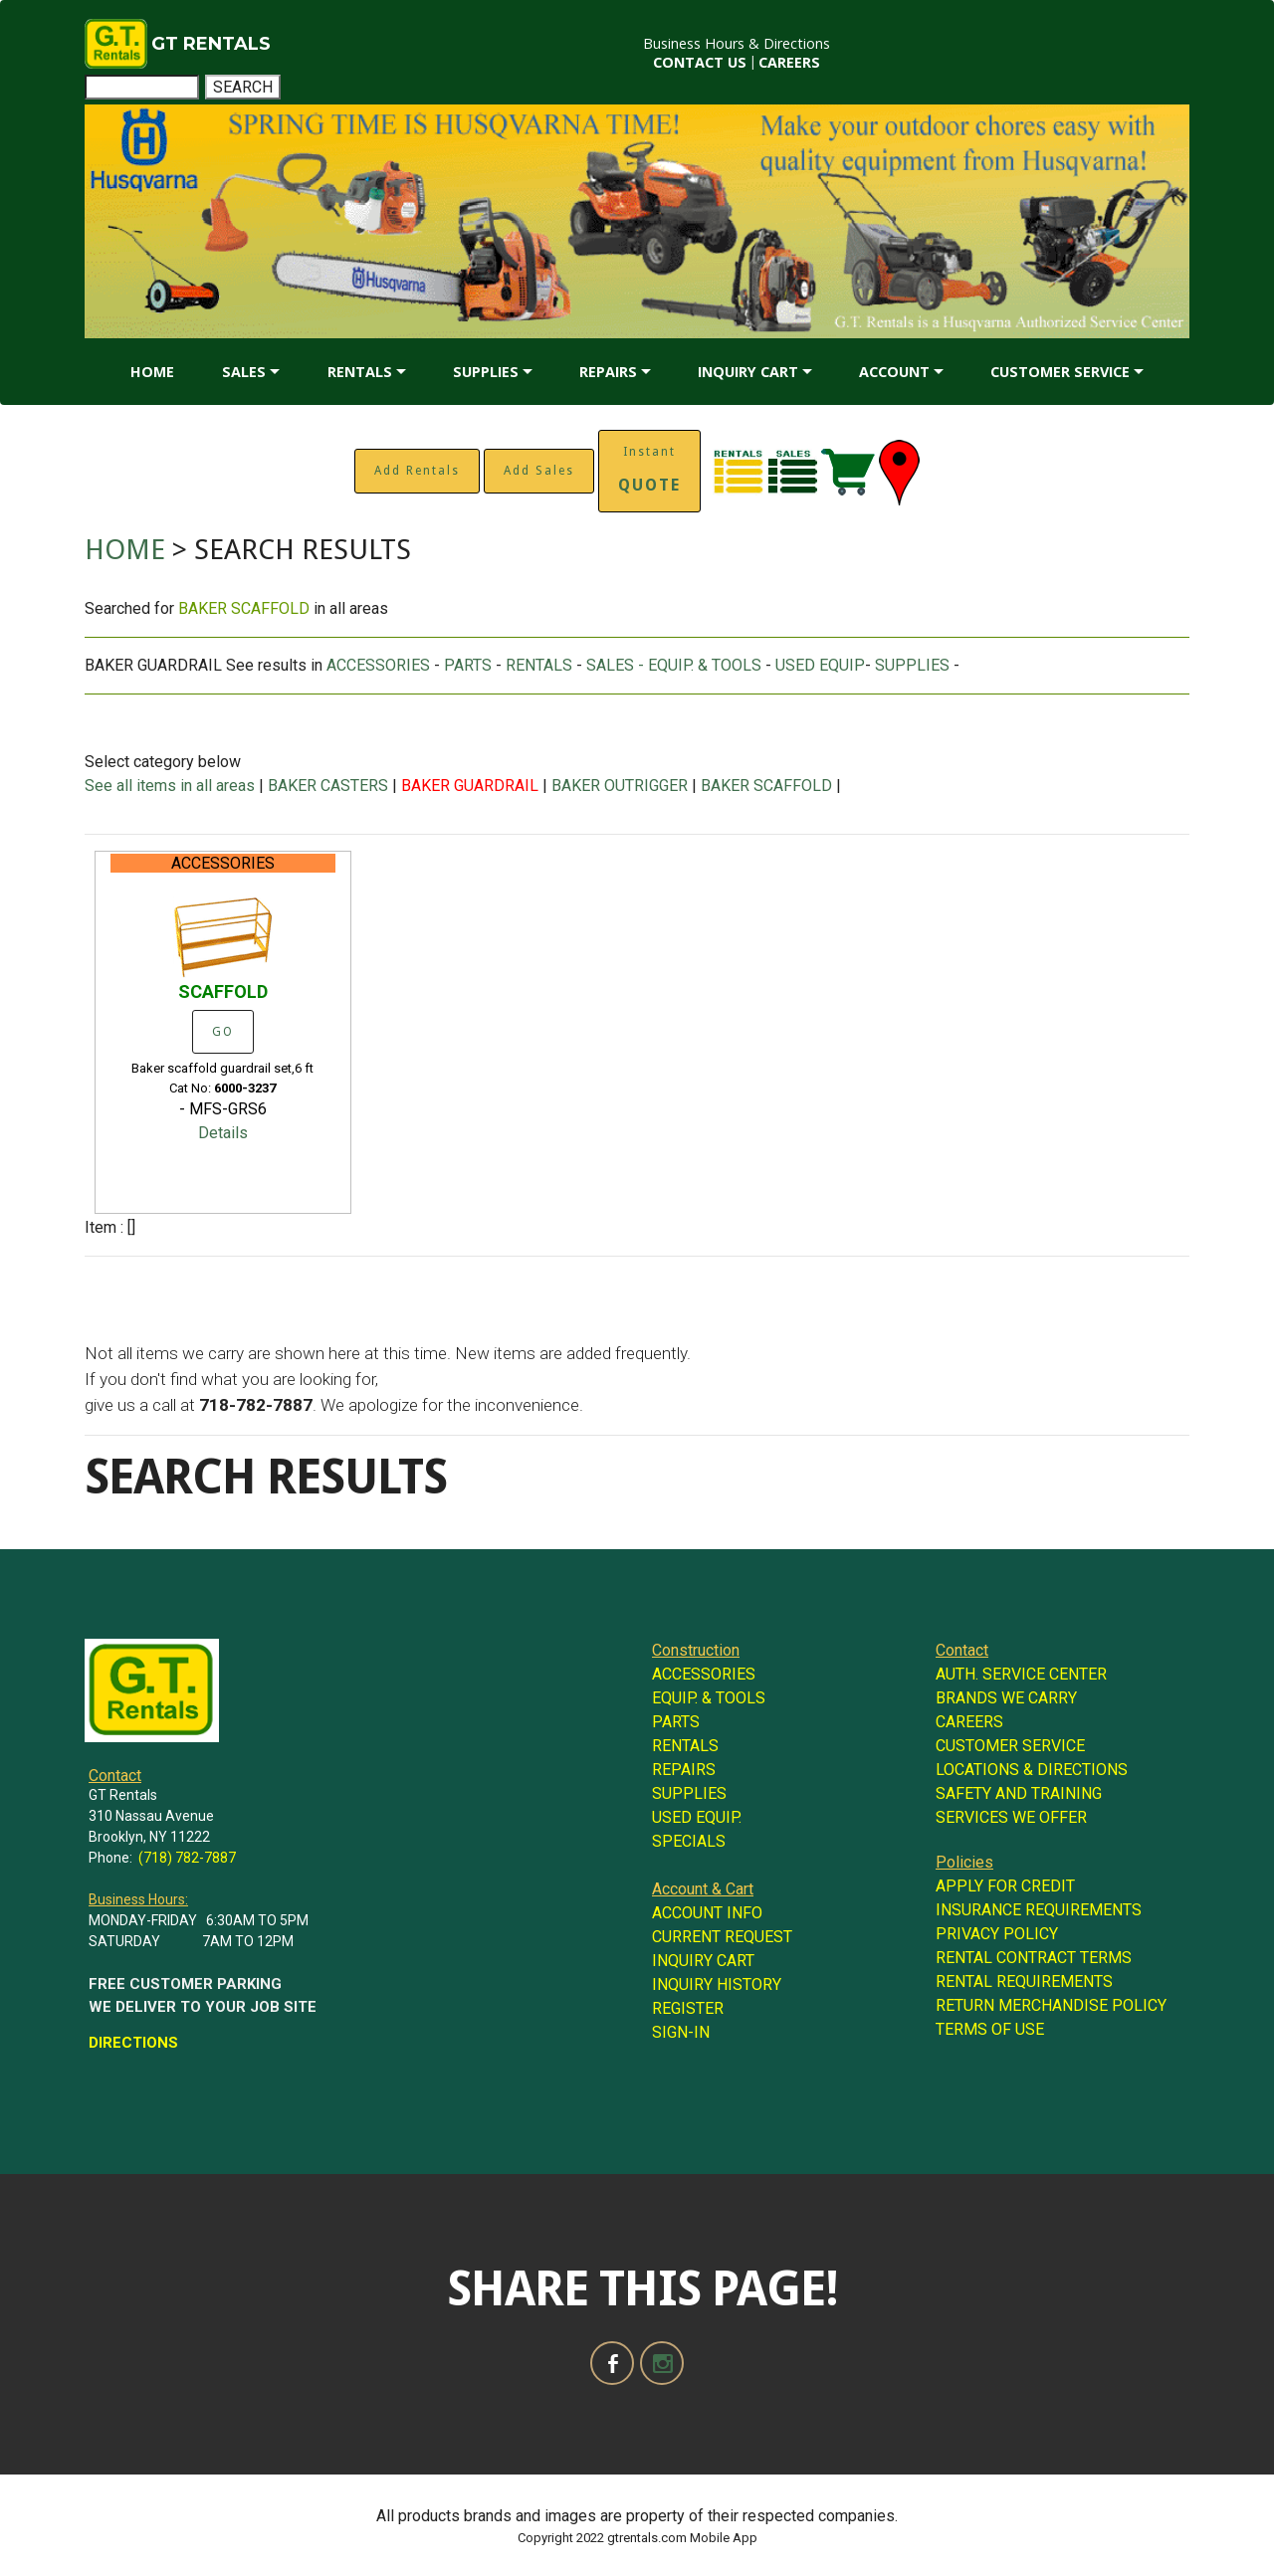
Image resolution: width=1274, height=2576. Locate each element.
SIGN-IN (681, 2032)
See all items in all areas (172, 785)
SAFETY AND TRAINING (1019, 1793)
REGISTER (688, 2008)
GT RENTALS (211, 44)
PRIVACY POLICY (997, 1933)
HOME (152, 371)
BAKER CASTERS (328, 785)
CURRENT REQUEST (722, 1936)
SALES (244, 371)
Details (223, 1132)
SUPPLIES (486, 371)
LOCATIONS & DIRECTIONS (1032, 1769)
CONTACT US (699, 62)
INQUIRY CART (748, 371)
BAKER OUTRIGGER (619, 785)
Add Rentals (417, 471)
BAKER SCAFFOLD (766, 785)
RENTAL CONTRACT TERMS (1034, 1957)
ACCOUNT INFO (707, 1912)
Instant (649, 470)
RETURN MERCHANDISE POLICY (1051, 2005)
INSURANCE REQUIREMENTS (1039, 1909)
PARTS (468, 665)
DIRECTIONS (133, 2043)
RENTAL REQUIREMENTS (1024, 1981)
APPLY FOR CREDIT (1005, 1886)
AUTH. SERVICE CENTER (1021, 1674)
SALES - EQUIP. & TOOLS (673, 665)
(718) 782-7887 (187, 1858)
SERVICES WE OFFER (1011, 1817)
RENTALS (359, 371)
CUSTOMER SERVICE (1060, 371)
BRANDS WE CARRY (1006, 1697)
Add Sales (539, 471)
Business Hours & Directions (736, 43)
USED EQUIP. (697, 1817)
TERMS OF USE (990, 2029)
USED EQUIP (820, 665)
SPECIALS (689, 1841)
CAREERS (789, 62)
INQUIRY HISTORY (716, 1984)
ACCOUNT (894, 371)
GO (223, 1032)
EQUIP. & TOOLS (708, 1697)
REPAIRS (608, 371)
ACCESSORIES (378, 665)
